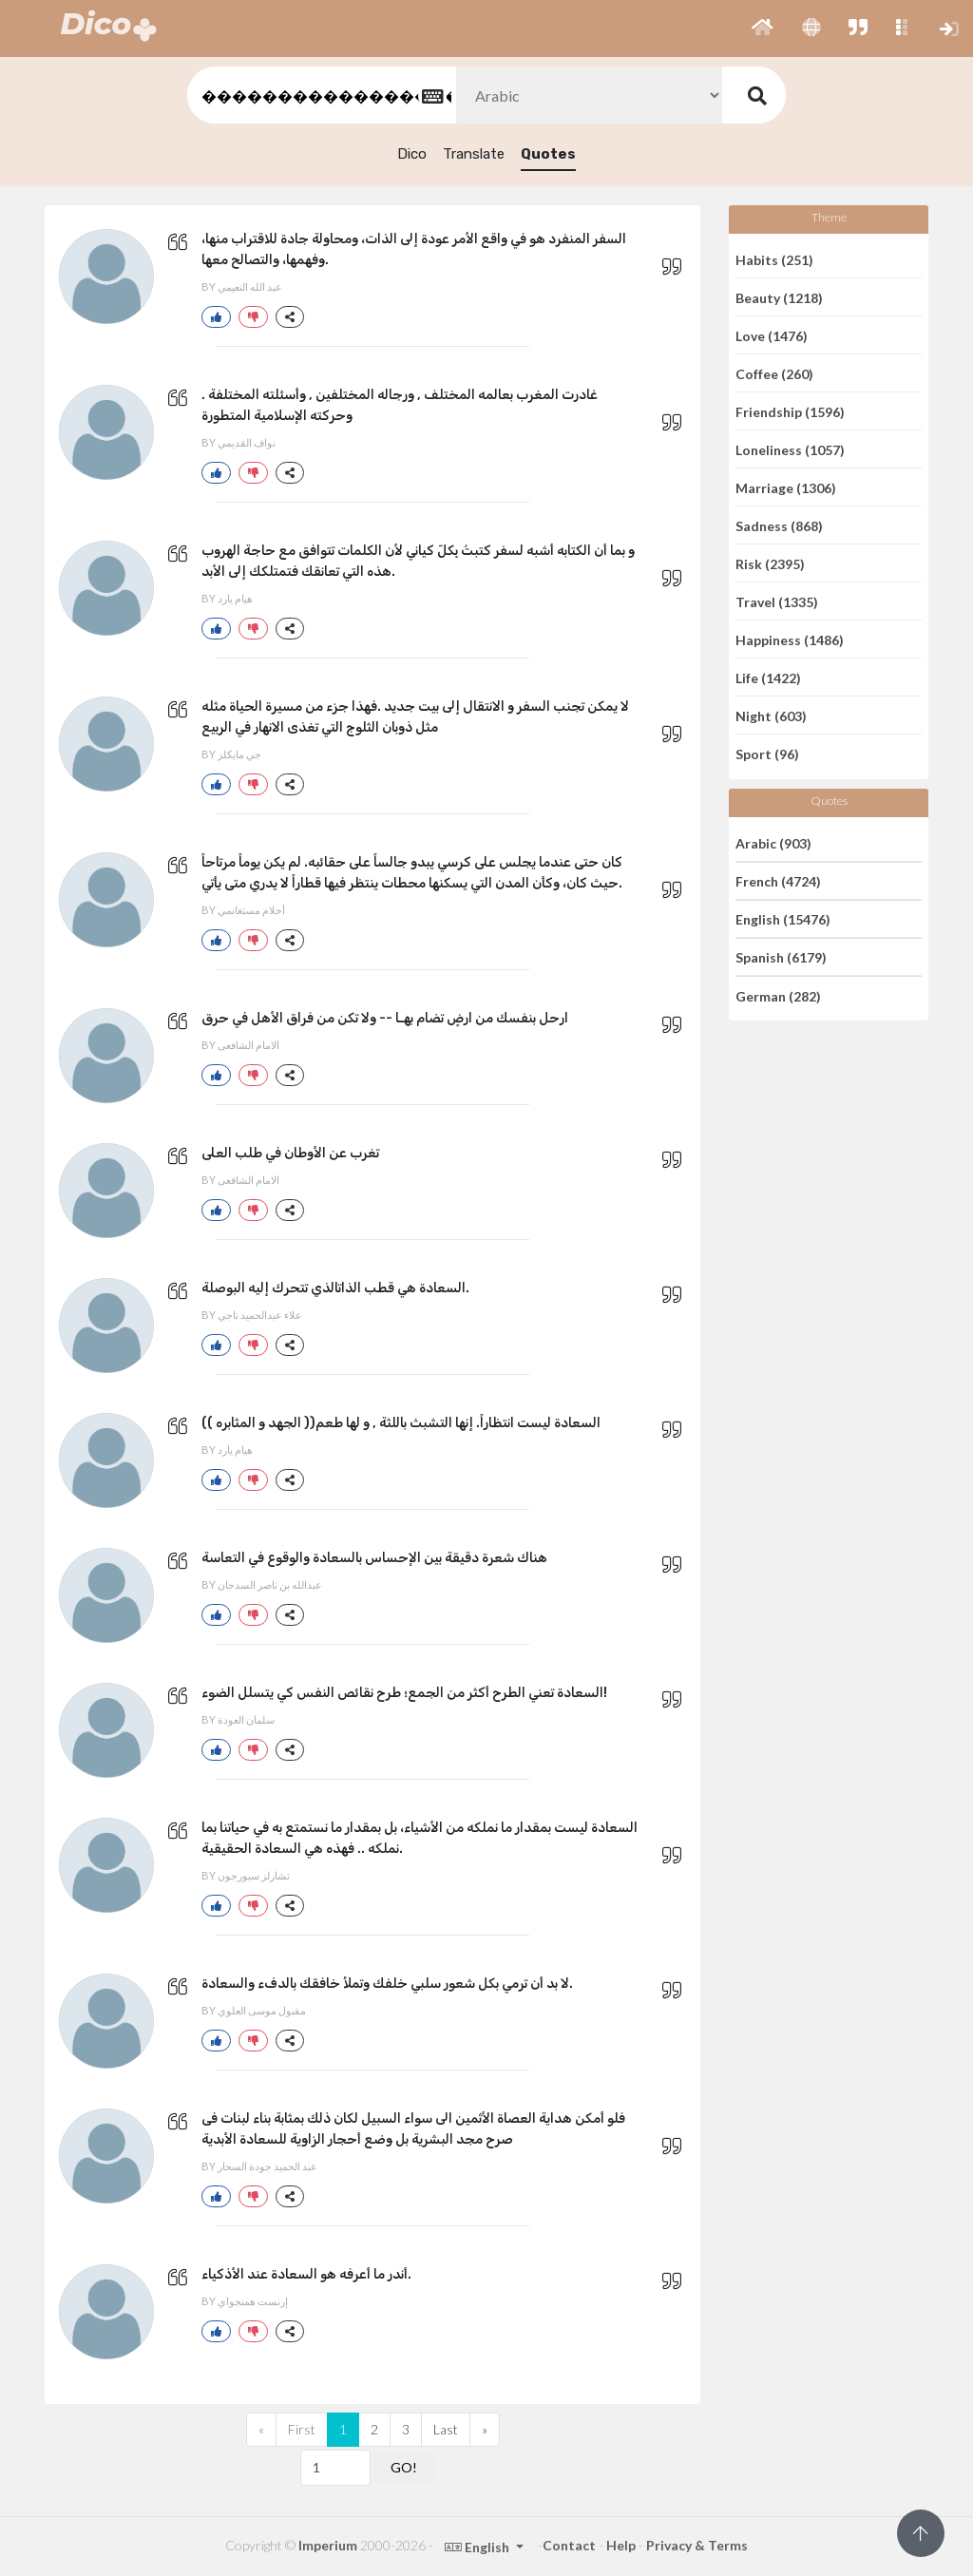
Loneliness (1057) (790, 449)
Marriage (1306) (785, 487)
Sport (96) (767, 754)
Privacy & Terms (697, 2545)
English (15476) (782, 919)
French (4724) (778, 881)
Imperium (327, 2545)
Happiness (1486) (789, 639)
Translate (474, 153)
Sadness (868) (779, 525)
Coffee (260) (774, 373)
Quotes (548, 153)
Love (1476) (771, 335)
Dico (412, 153)
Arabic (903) (773, 842)
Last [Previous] (445, 2429)
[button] (762, 28)
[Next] (484, 2430)
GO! (404, 2467)
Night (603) (771, 715)
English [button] (478, 2547)
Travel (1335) (776, 601)
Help (621, 2545)
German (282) (778, 995)
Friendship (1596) (790, 411)
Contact (569, 2545)
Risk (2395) (770, 563)
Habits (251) (774, 259)
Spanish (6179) (781, 957)
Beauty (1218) (779, 297)
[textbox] (320, 95)
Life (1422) (768, 677)
